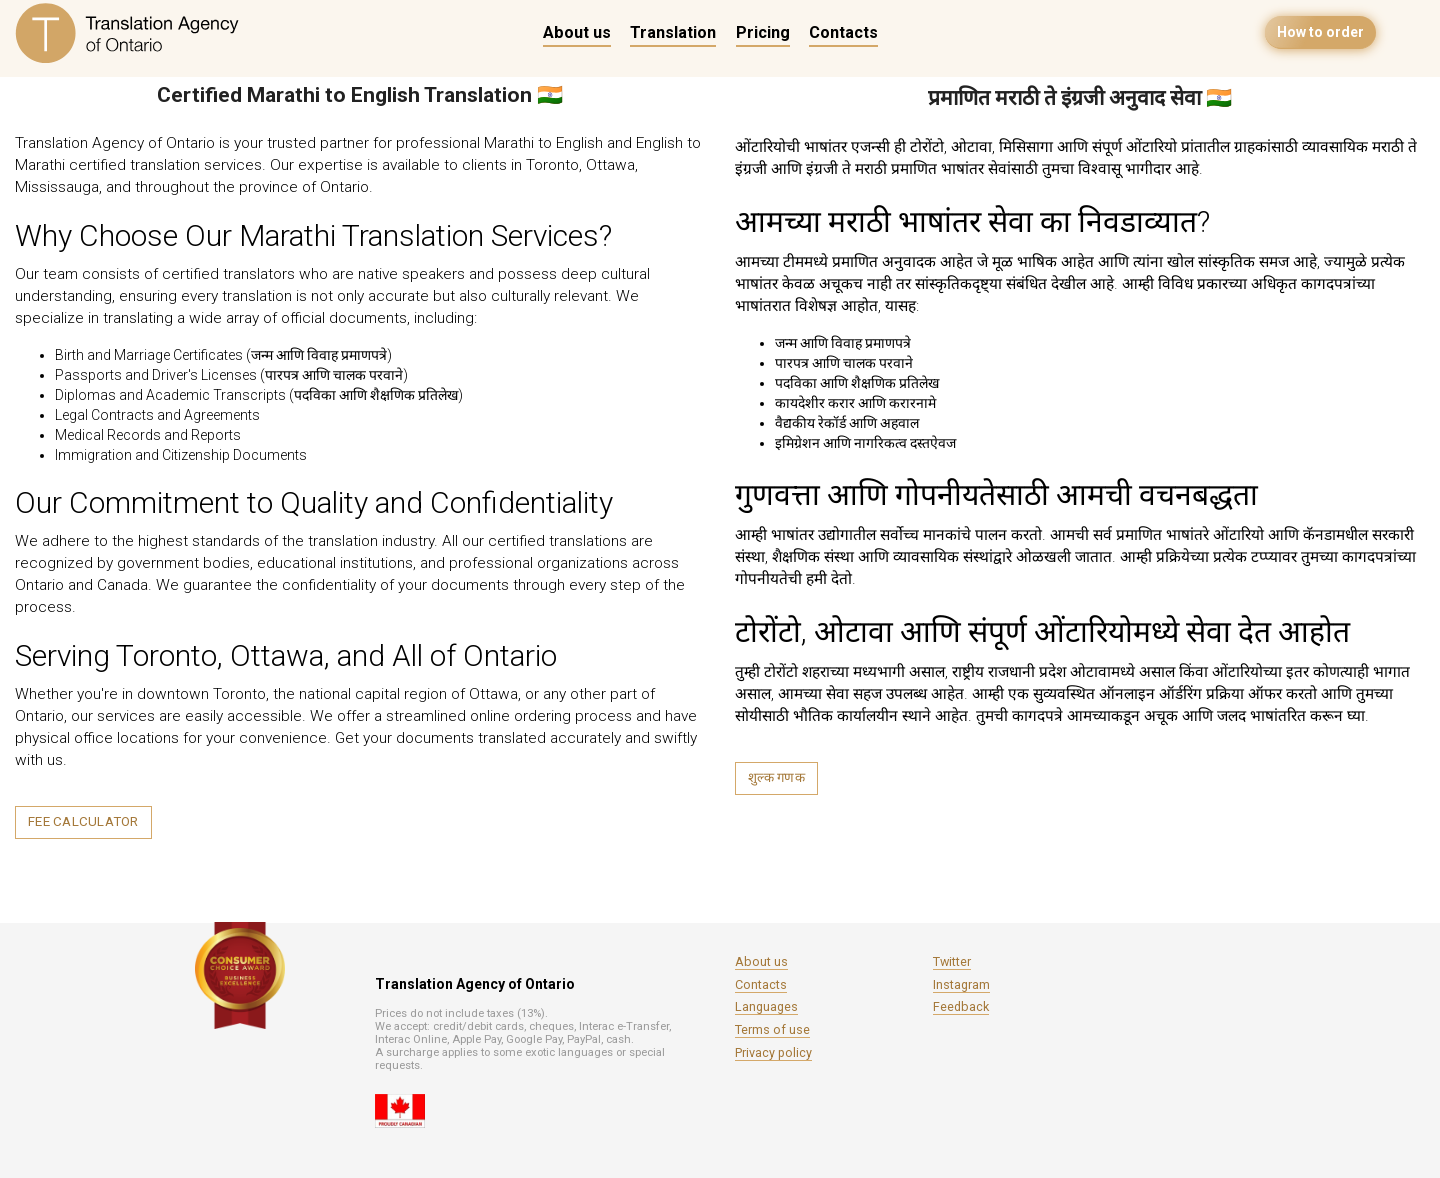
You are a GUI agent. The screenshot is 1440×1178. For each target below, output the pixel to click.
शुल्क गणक (776, 777)
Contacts (843, 32)
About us (577, 32)
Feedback (961, 1006)
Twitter (952, 961)
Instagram (961, 984)
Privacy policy (773, 1052)
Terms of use (772, 1029)
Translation (673, 32)
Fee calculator (83, 821)
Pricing (763, 32)
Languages (766, 1006)
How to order (1320, 32)
